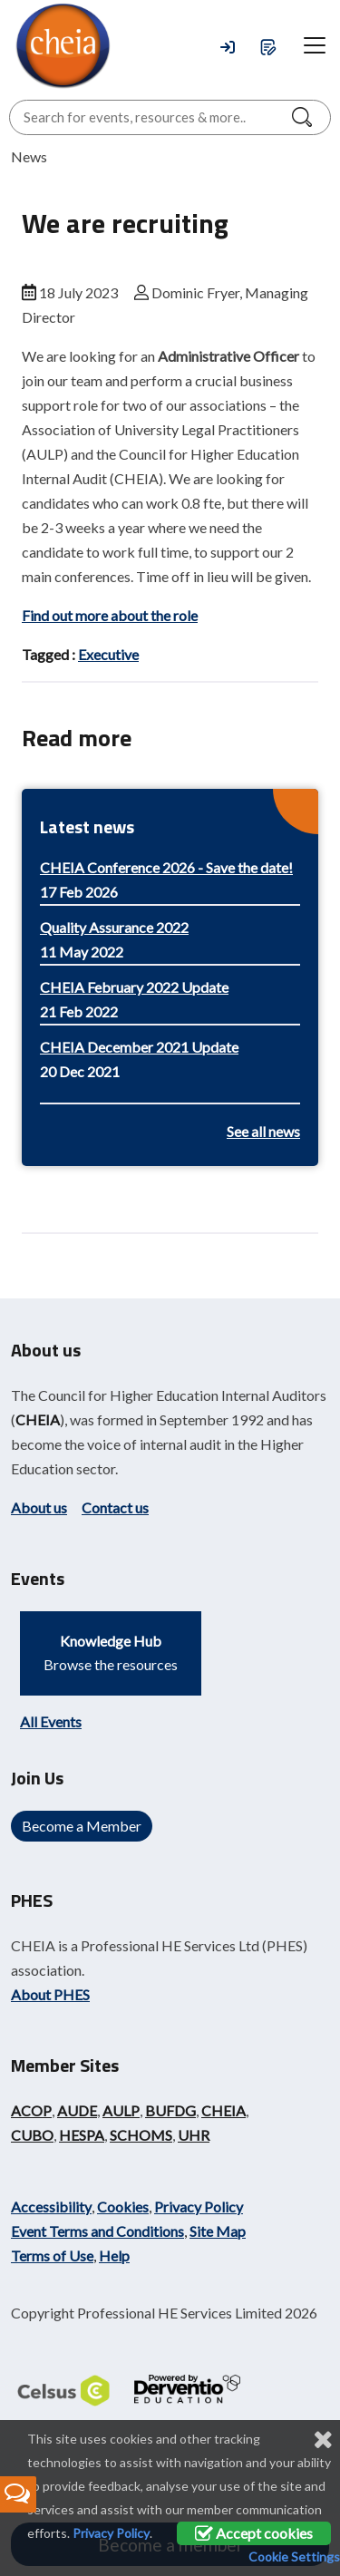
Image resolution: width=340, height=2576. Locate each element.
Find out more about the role (110, 615)
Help (114, 2255)
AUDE (77, 2110)
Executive (108, 654)
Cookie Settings (294, 2556)
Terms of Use (52, 2255)
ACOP (31, 2110)
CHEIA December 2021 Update (139, 1046)
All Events (51, 1721)
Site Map (217, 2231)
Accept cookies (254, 2533)
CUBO (32, 2134)
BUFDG (170, 2110)
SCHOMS (141, 2134)
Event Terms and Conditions (97, 2231)
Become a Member (81, 1825)
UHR (193, 2134)
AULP (121, 2110)
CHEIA (37, 1419)
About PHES (50, 1994)
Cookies (123, 2206)
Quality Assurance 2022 (114, 927)
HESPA (81, 2134)
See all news (263, 1131)
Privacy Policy (198, 2206)
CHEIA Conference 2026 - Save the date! (166, 867)
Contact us (115, 1507)
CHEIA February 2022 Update (134, 987)
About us (39, 1507)
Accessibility (51, 2206)
